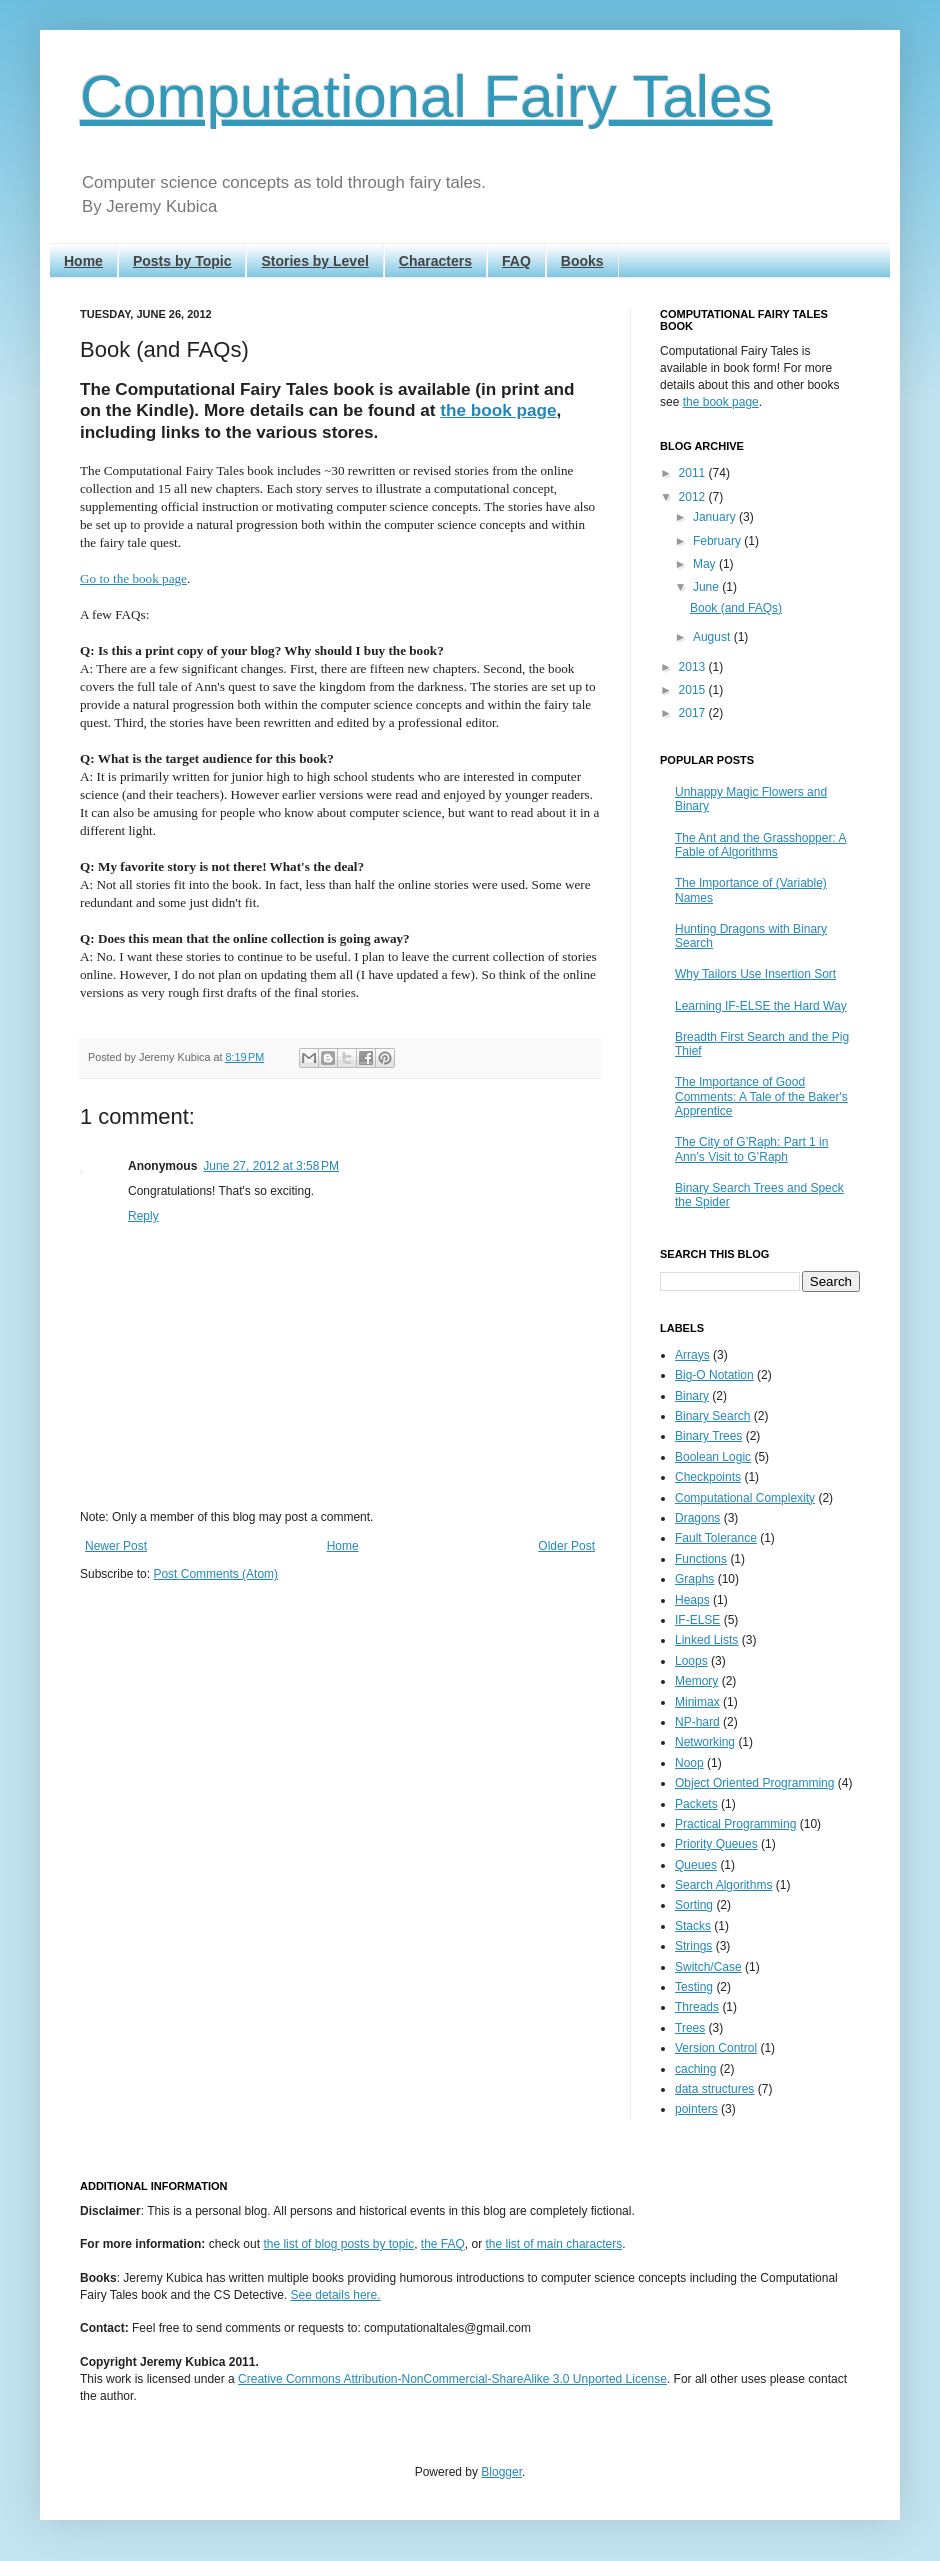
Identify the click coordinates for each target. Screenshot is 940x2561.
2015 (694, 690)
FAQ (516, 261)
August (713, 637)
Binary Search (712, 1416)
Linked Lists (706, 1640)
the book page (498, 410)
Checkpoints (708, 1477)
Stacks (693, 1926)
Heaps (692, 1600)
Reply (143, 1216)
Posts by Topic (182, 261)
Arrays (692, 1355)
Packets (696, 1804)
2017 (694, 713)
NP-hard (697, 1722)
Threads (697, 2007)
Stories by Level (314, 261)
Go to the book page (133, 578)
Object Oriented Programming (754, 1783)
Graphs (694, 1579)
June (707, 587)
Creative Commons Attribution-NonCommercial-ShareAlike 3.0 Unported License (452, 2379)
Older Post (566, 1546)
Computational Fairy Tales (426, 96)
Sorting (694, 1905)
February (718, 541)
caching (695, 2069)
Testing (694, 1987)
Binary (692, 1396)
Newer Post (116, 1546)
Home (83, 261)
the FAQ (443, 2244)
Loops (691, 1661)
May (706, 564)
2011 (694, 473)
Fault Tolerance (716, 1538)
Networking (705, 1742)
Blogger (501, 2472)
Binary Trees (708, 1436)
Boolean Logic (713, 1457)
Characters (435, 261)
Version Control (716, 2048)
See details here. (336, 2295)
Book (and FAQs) (736, 608)
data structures (714, 2089)
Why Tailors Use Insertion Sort (755, 974)
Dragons (697, 1518)
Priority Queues (716, 1844)
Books (582, 261)
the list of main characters (554, 2244)
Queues (696, 1865)
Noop (689, 1763)
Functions (701, 1559)
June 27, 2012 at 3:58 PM (271, 1166)
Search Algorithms (723, 1885)
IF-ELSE (697, 1620)
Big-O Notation (714, 1375)
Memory (696, 1681)
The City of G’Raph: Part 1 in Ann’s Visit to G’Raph (751, 1149)
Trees (690, 2028)
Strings (693, 1946)
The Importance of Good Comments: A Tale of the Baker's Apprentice (761, 1096)
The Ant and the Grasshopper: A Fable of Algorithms (760, 845)
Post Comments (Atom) (215, 1574)
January (716, 517)
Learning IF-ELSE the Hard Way (761, 1006)
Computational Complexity (745, 1498)
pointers (696, 2109)
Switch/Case (708, 1967)
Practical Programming (735, 1824)
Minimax (697, 1702)
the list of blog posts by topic (338, 2244)
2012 (694, 497)
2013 (694, 667)
